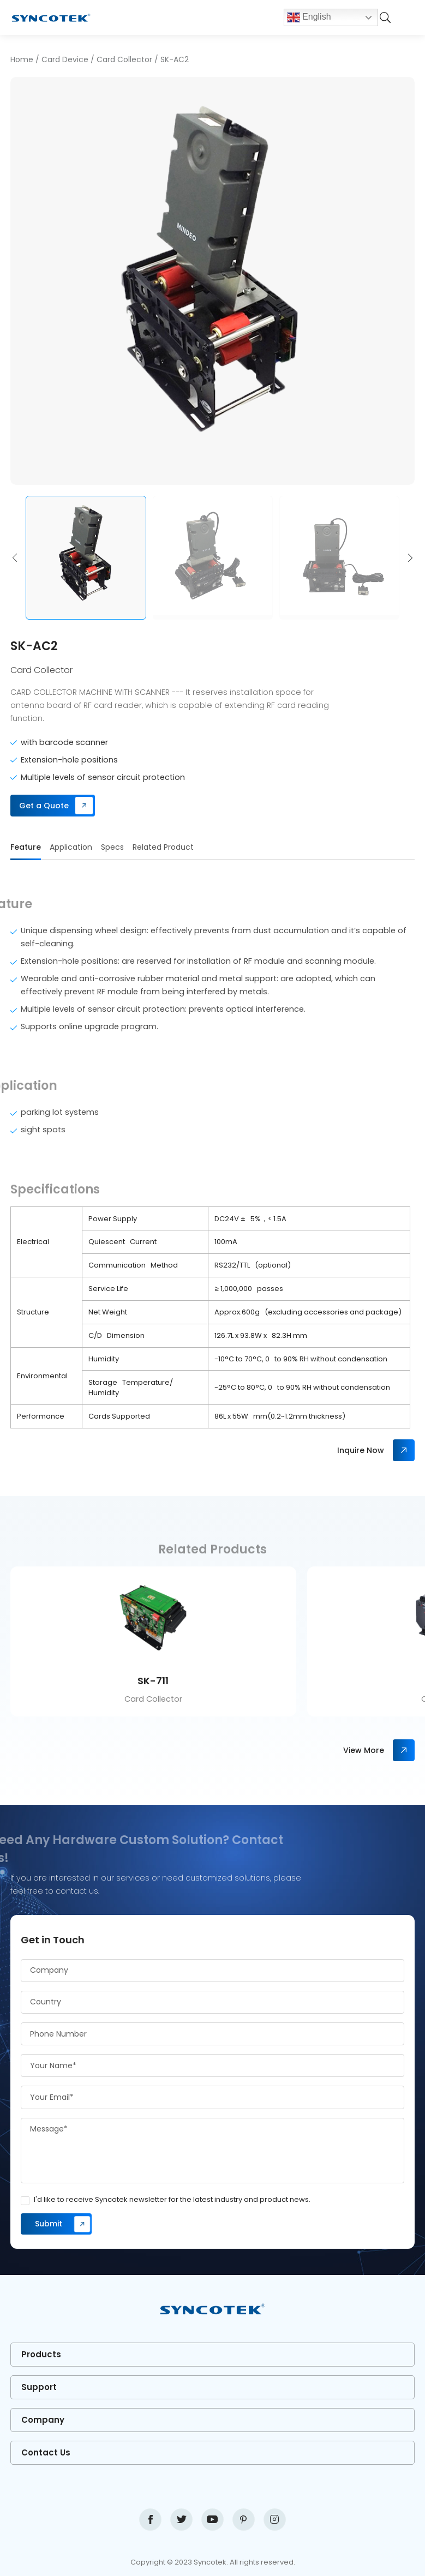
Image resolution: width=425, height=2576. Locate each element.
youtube (212, 2519)
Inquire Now (360, 1450)
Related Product (163, 847)
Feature (25, 847)
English (309, 17)
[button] (14, 558)
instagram (275, 2519)
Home (21, 59)
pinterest (243, 2519)
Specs (112, 847)
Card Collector (124, 59)
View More (363, 1750)
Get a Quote (44, 805)
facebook (150, 2519)
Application (71, 847)
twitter (181, 2519)
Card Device (64, 59)
